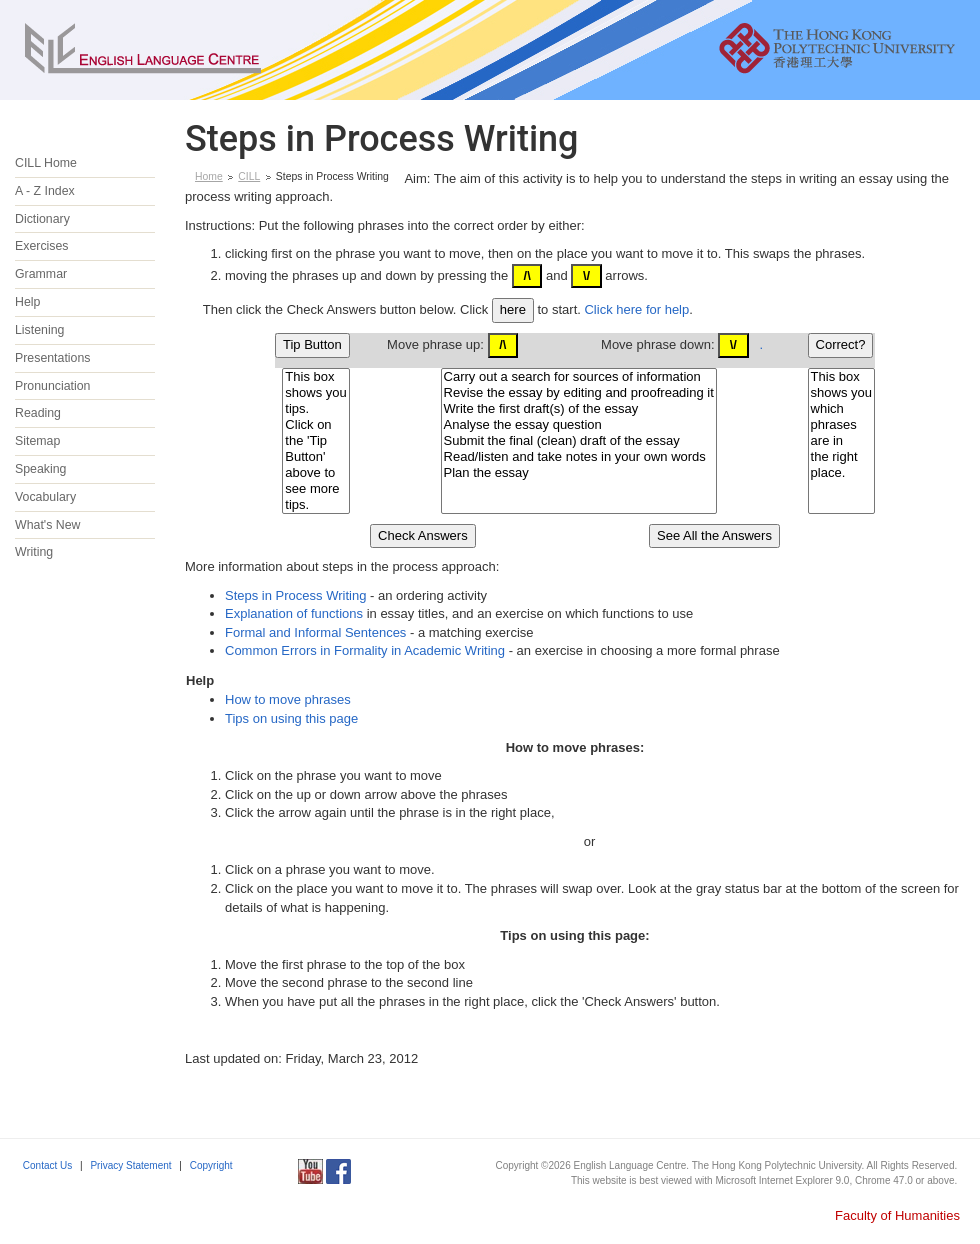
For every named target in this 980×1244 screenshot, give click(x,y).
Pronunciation (53, 386)
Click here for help (636, 309)
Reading (38, 413)
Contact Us (47, 1165)
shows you (315, 393)
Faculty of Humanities (897, 1215)
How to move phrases (288, 699)
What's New (47, 525)
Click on (315, 425)
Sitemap (37, 441)
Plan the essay (579, 473)
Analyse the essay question (579, 425)
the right (841, 457)
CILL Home (46, 163)
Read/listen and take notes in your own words (579, 457)
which (841, 409)
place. (841, 473)
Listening (39, 330)
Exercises (42, 246)
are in (841, 441)
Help (27, 302)
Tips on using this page (291, 718)
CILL (249, 176)
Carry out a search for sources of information (579, 377)
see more (315, 489)
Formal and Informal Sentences (315, 632)
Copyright (211, 1165)
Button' (315, 457)
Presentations (52, 358)
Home (209, 176)
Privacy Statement (130, 1165)
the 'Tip (315, 441)
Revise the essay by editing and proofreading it (579, 393)
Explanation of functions (294, 613)
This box (315, 377)
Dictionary (42, 219)
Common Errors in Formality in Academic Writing (365, 650)
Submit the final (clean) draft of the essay (579, 441)
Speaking (40, 469)
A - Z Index (45, 191)
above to (315, 473)
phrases (841, 425)
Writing (34, 552)
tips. (315, 409)
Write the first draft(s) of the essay (579, 409)
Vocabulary (45, 497)
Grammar (41, 274)
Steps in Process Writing (295, 595)
